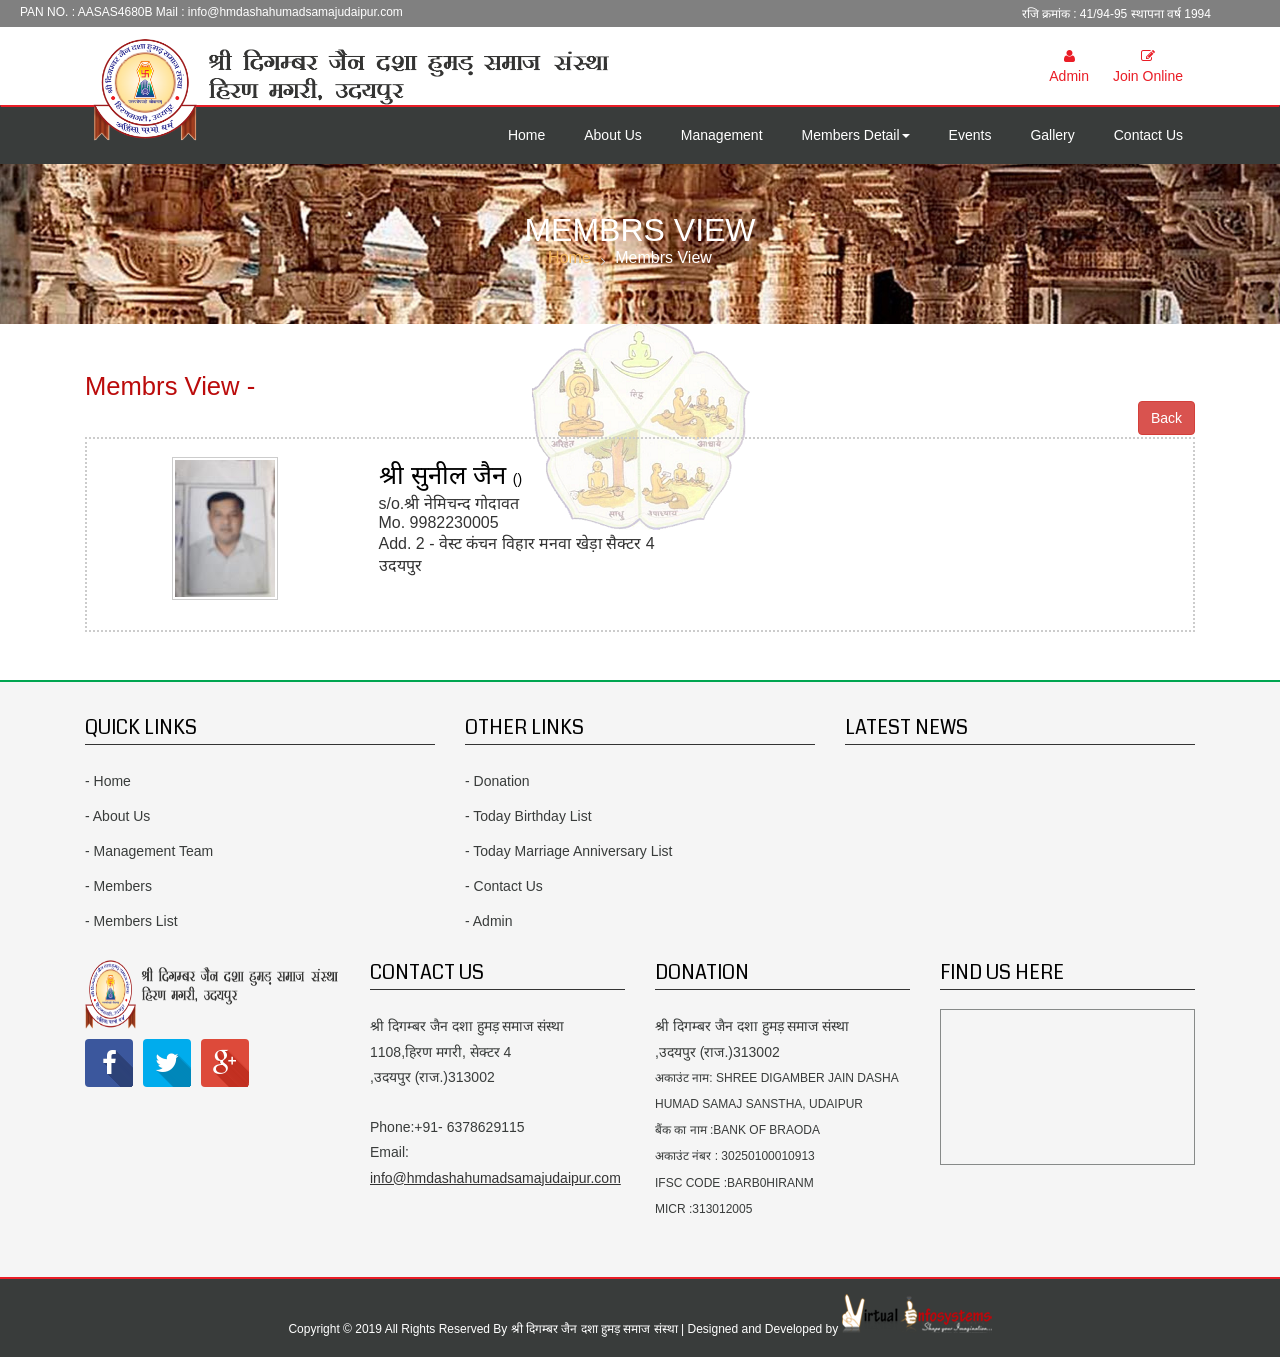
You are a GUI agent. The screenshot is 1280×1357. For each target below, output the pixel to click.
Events (970, 135)
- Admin (488, 921)
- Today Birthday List (528, 816)
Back (1166, 418)
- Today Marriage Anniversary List (569, 851)
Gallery (1052, 135)
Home (526, 135)
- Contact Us (504, 886)
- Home (108, 781)
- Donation (497, 781)
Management (722, 135)
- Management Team (149, 851)
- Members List (131, 921)
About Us (613, 135)
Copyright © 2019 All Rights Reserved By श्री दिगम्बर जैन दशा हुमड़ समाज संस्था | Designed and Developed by (564, 1329)
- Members (118, 886)
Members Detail (856, 135)
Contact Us (1148, 135)
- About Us (117, 816)
